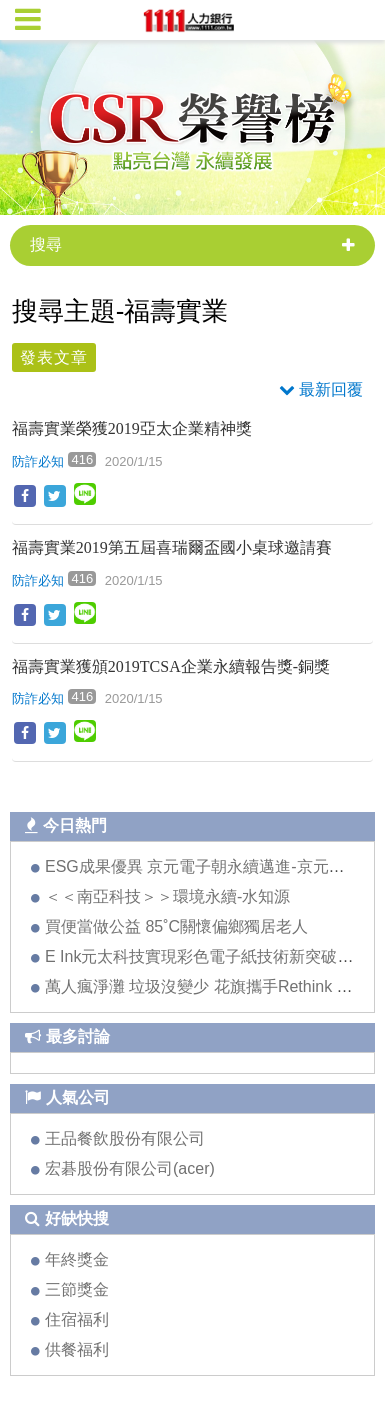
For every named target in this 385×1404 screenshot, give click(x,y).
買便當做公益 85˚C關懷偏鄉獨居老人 (176, 926)
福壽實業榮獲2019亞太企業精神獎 (132, 428)
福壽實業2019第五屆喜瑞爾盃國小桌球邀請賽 (172, 547)
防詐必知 (38, 461)
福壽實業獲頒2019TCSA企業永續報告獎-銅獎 (171, 666)
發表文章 (54, 357)
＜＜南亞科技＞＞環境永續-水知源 (167, 896)
